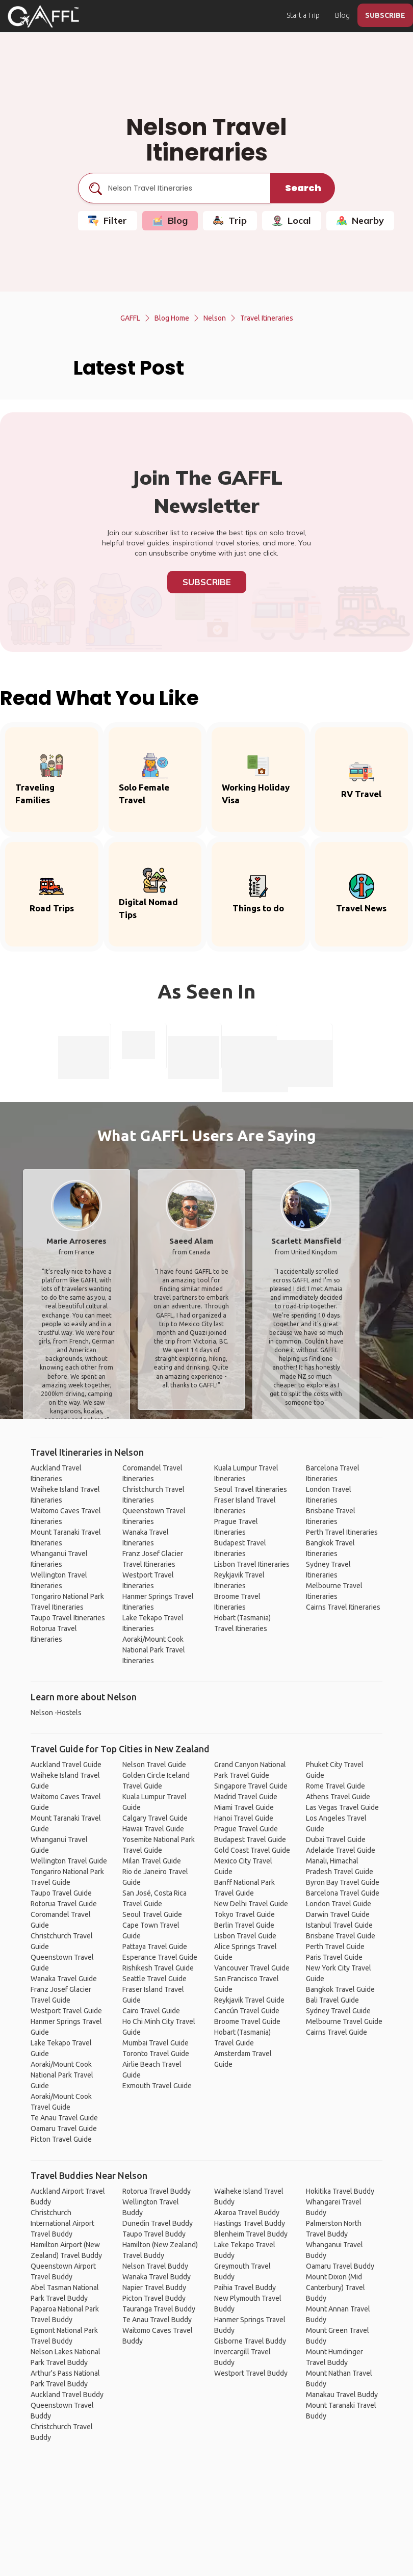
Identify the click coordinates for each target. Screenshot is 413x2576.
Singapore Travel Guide (251, 1786)
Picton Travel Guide (61, 2139)
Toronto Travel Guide (155, 2053)
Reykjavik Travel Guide (249, 2000)
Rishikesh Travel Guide (158, 1968)
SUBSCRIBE (385, 15)
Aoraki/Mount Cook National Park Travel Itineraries (153, 1650)
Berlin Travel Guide (244, 1925)
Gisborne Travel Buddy (250, 2341)
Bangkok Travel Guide (340, 1989)
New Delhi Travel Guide (251, 1904)
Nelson (214, 318)
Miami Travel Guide (244, 1807)
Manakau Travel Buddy (342, 2394)
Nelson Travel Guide (154, 1764)
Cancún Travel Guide (246, 2011)
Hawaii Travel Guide (153, 1829)
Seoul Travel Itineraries (250, 1489)
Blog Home (171, 318)
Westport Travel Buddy (251, 2373)
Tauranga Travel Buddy (158, 2309)
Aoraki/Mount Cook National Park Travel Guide (62, 2075)
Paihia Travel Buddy (245, 2287)
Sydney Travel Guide (338, 2011)
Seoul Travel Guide (152, 1914)
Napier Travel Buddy (154, 2287)
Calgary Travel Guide (155, 1818)
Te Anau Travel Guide (64, 2118)
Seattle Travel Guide (154, 1979)
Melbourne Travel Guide (344, 2021)
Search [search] (303, 187)
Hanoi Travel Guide (243, 1818)
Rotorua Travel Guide (64, 1904)
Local (291, 220)
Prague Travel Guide (246, 1829)
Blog (342, 15)
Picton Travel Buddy (154, 2298)
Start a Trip (303, 15)
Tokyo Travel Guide (244, 1914)
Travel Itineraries (266, 318)
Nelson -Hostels (56, 1712)
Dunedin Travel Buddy (157, 2223)
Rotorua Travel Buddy (156, 2191)
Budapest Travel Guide (250, 1839)
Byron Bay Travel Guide (342, 1882)
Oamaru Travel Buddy (340, 2266)
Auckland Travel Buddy (67, 2394)
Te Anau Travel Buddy (157, 2320)
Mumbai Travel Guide (155, 2043)
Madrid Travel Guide (245, 1797)
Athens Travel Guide (338, 1797)
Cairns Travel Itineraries (343, 1607)
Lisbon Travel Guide (245, 1936)
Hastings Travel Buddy (249, 2223)
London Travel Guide (338, 1904)
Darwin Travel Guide (338, 1914)
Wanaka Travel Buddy (156, 2277)
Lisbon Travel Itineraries (252, 1564)
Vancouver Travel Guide (252, 1968)
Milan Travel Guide (151, 1861)
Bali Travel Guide (332, 2000)
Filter (107, 220)
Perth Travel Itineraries (342, 1532)
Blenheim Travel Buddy (251, 2234)
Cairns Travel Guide (336, 2032)
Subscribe (207, 581)
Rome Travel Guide (335, 1786)
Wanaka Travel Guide (64, 1979)
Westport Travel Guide (66, 2011)
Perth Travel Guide (335, 1946)
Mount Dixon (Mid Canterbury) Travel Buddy (335, 2287)
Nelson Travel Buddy (155, 2266)
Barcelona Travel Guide (342, 1893)
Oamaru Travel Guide (64, 2128)
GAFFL (130, 318)
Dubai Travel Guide (336, 1839)
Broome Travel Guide (247, 2021)
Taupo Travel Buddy (154, 2234)
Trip (230, 220)
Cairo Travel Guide (151, 2011)
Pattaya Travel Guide (154, 1946)
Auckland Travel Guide (66, 1764)
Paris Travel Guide (334, 1957)
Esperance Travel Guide (159, 1957)
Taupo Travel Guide (61, 1893)
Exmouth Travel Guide (157, 2086)
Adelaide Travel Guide (340, 1850)
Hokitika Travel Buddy (340, 2191)
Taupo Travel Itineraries (68, 1618)
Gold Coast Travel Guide (252, 1850)
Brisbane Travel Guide (340, 1936)
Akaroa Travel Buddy (246, 2213)
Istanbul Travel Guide (339, 1925)
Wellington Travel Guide (69, 1861)
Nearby (360, 220)
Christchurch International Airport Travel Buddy (62, 2223)
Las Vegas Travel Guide (342, 1807)
